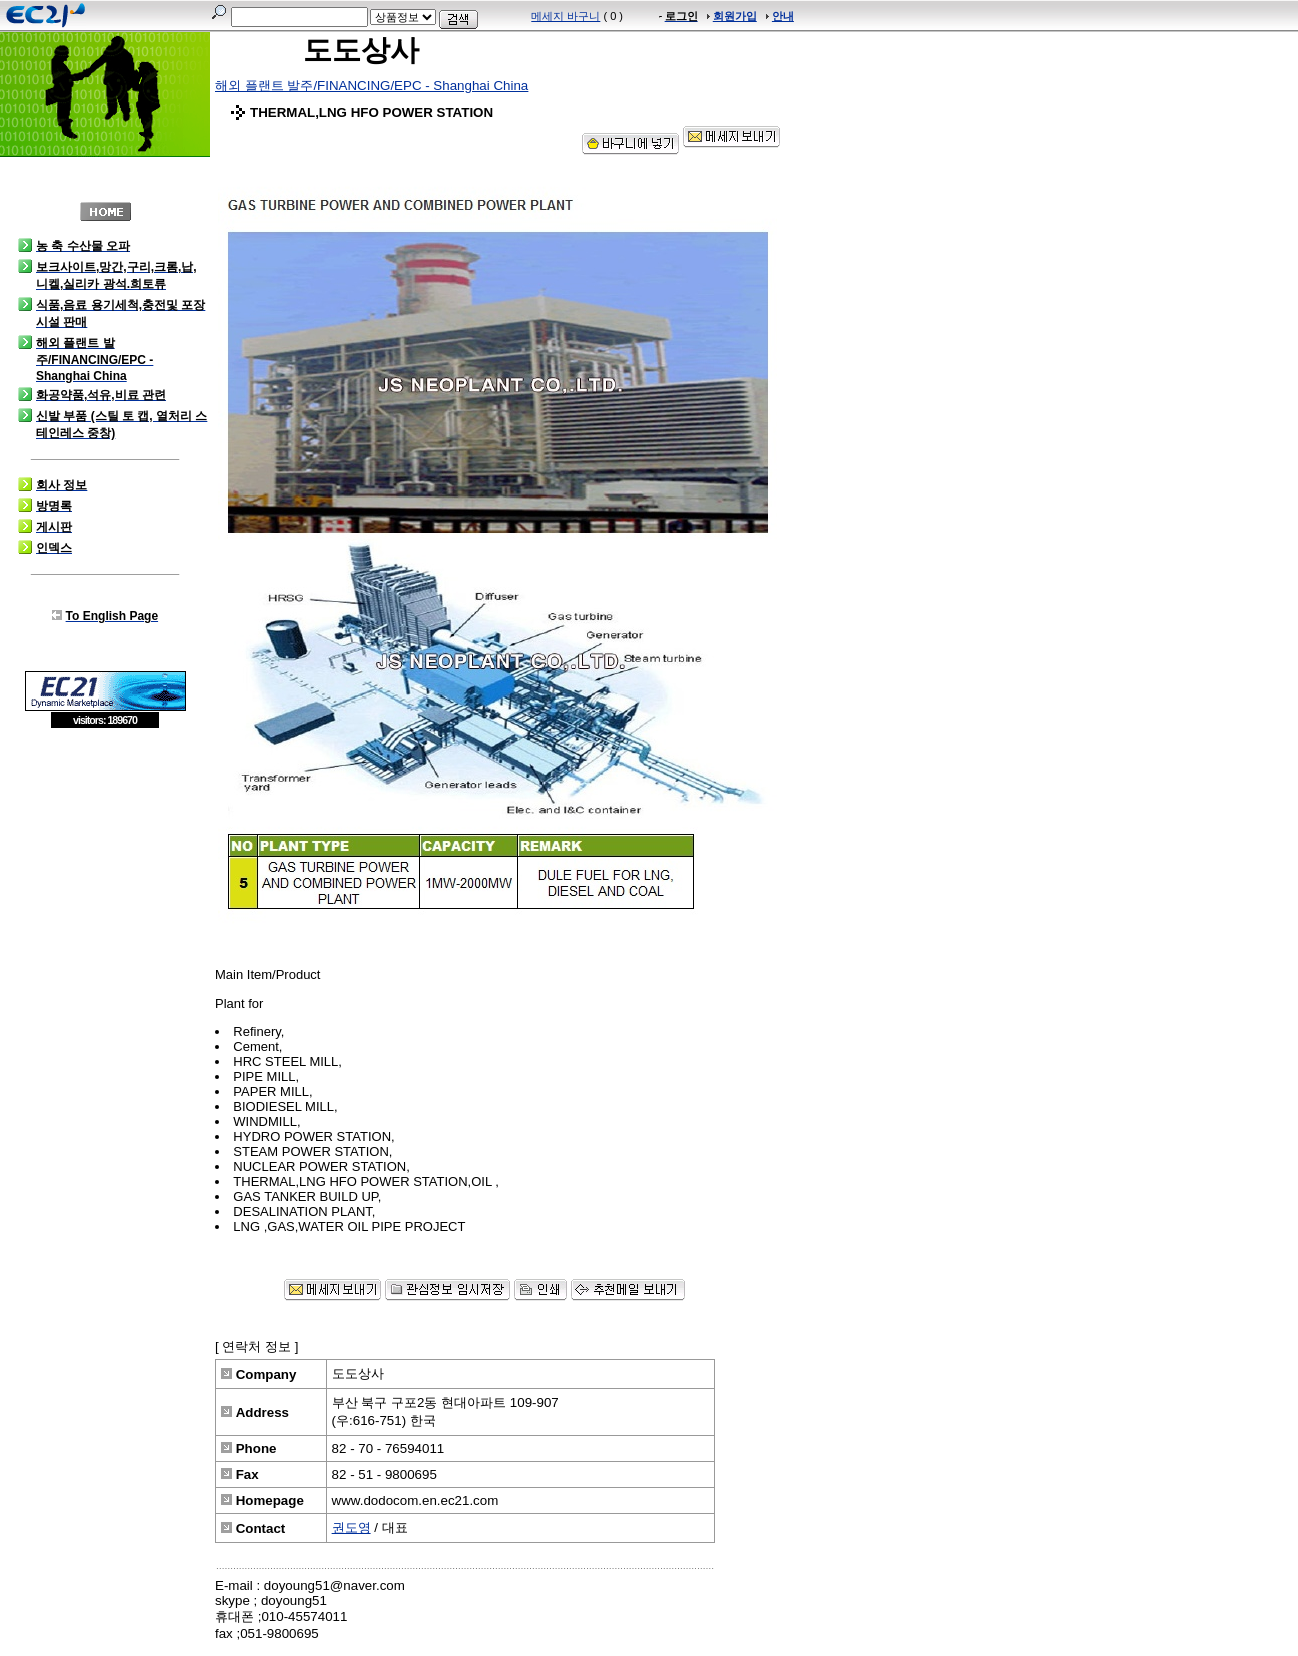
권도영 (351, 1527)
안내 (783, 16)
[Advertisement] (105, 874)
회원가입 (735, 16)
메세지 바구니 (565, 16)
